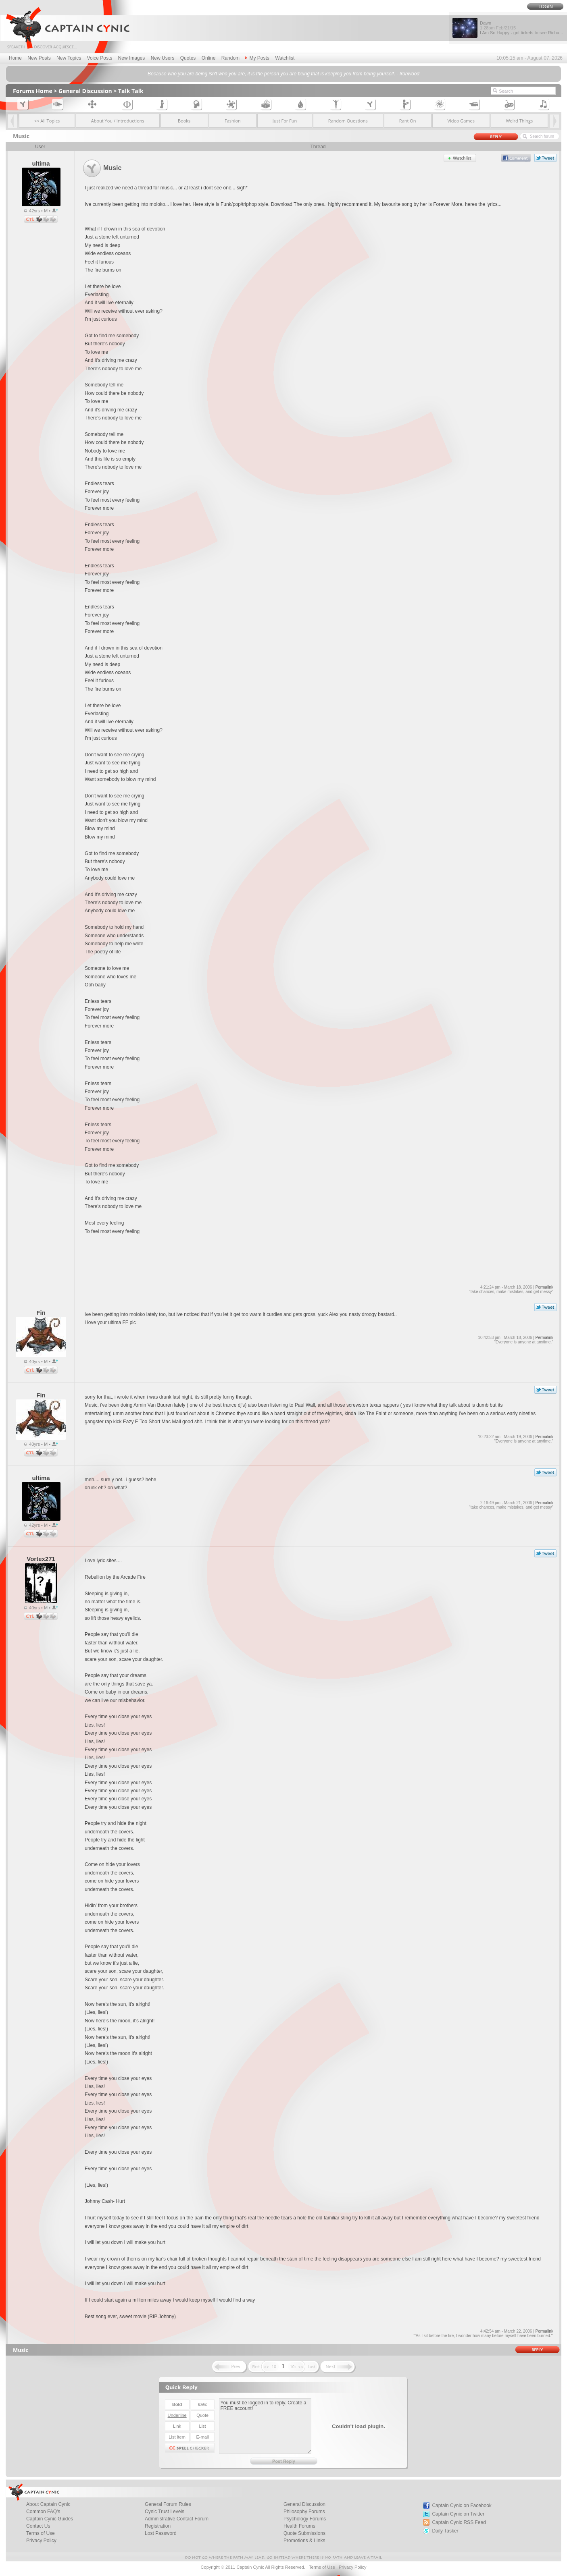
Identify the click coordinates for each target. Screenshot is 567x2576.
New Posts (38, 58)
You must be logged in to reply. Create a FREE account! (265, 2426)
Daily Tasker (445, 2531)
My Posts (257, 58)
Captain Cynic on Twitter (458, 2514)
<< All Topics (47, 121)
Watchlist (284, 58)
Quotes (188, 58)
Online (209, 58)
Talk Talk (131, 91)
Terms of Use (322, 2567)
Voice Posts (100, 58)
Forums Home (32, 91)
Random (230, 58)
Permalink (544, 1287)
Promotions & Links (304, 2540)
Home (15, 58)
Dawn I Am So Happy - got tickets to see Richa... (521, 28)
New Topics (68, 58)
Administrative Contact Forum (176, 2519)
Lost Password (161, 2533)
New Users (163, 58)
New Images (131, 58)
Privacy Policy (41, 2540)
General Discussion (85, 91)
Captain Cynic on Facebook (461, 2505)
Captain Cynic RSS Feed (459, 2522)
